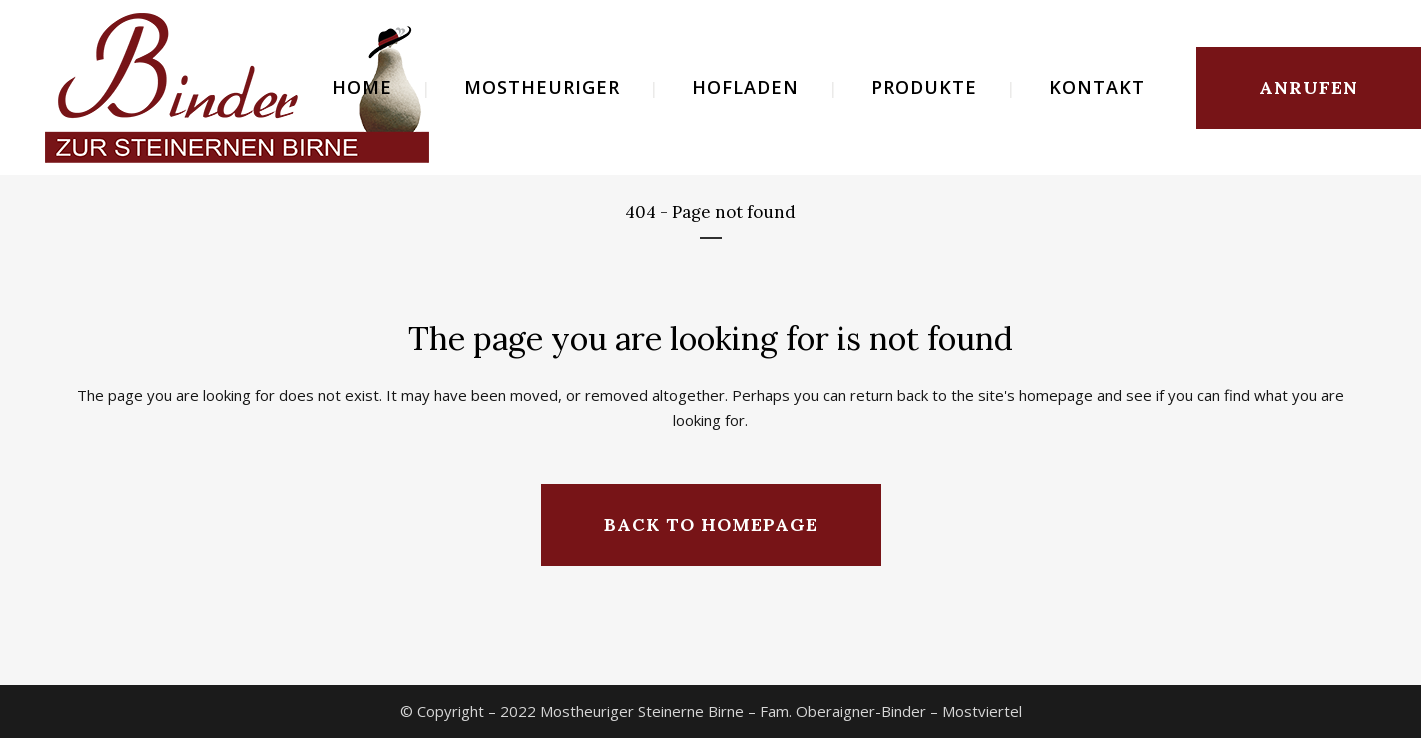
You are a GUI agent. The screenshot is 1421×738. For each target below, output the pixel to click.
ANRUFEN (1308, 87)
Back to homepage (711, 524)
